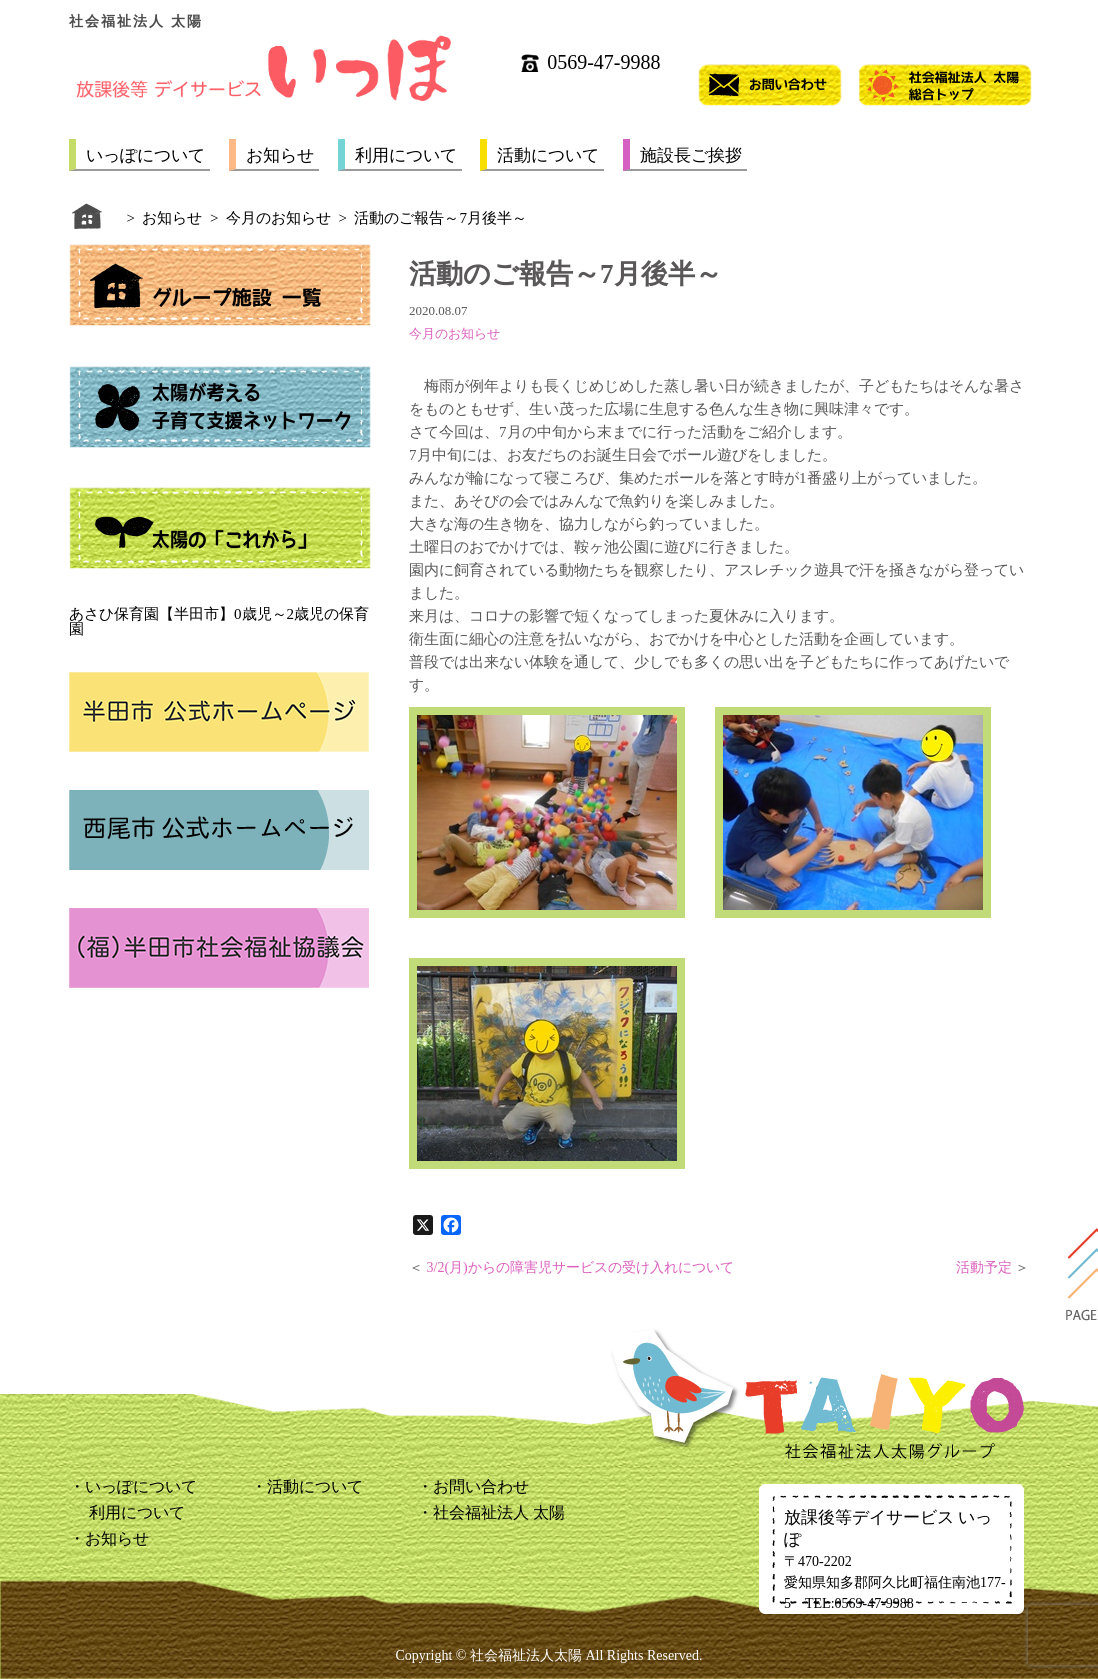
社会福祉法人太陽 (526, 1655)
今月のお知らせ (454, 333)
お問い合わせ (481, 1486)
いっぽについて (145, 155)
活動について (548, 155)
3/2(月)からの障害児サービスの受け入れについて (580, 1267)
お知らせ (280, 155)
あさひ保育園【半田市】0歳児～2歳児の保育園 (219, 621)
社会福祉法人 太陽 (499, 1512)
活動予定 (984, 1267)
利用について (406, 155)
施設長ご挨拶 (691, 155)
